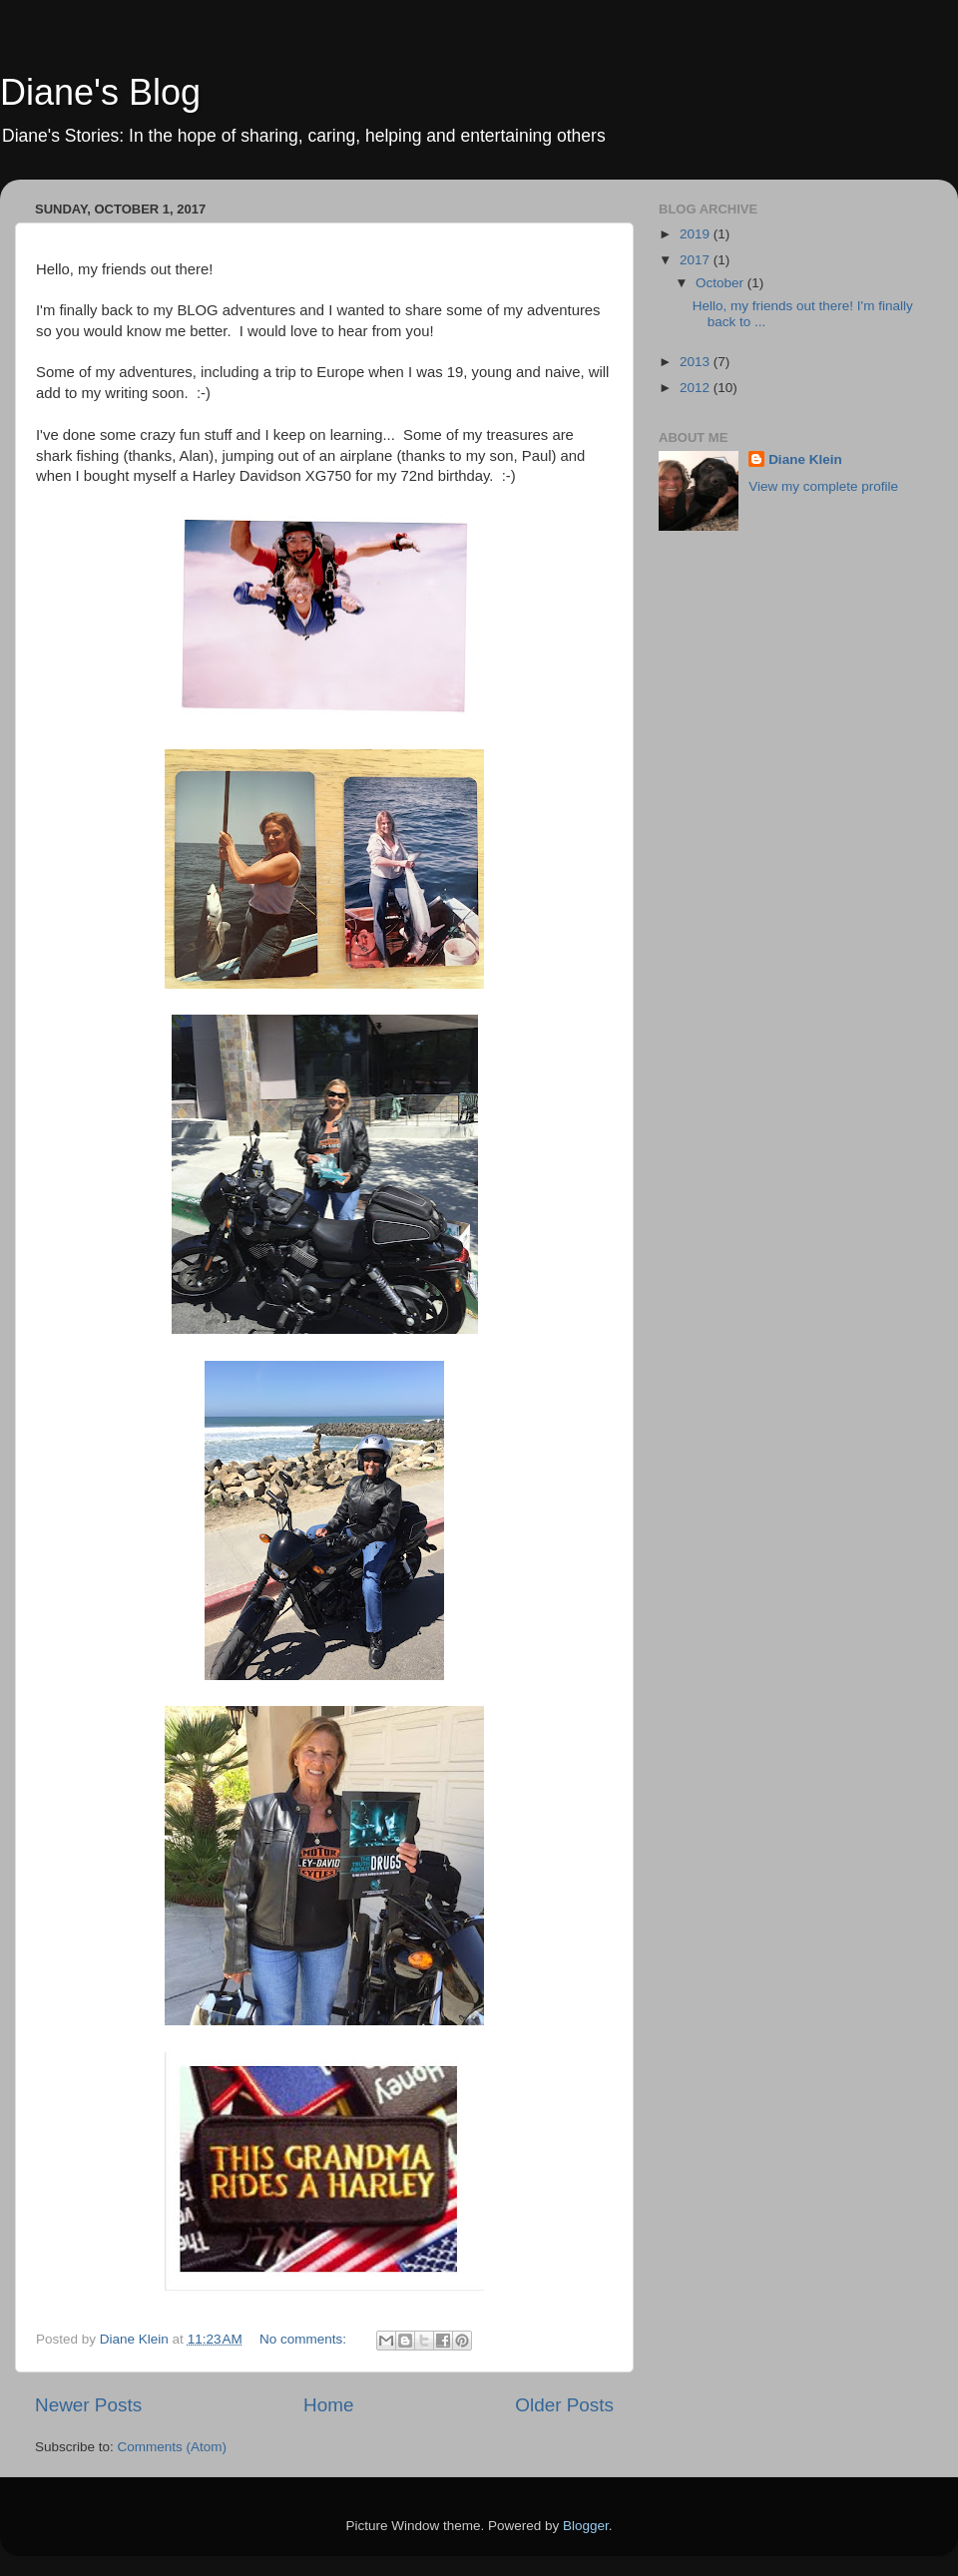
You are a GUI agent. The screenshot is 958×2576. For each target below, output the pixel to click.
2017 (697, 259)
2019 (697, 233)
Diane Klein (805, 459)
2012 (697, 387)
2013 (697, 361)
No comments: (304, 2339)
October (721, 282)
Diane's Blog (100, 92)
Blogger (586, 2525)
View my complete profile (823, 486)
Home (328, 2404)
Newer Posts (88, 2404)
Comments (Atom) (173, 2446)
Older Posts (564, 2404)
